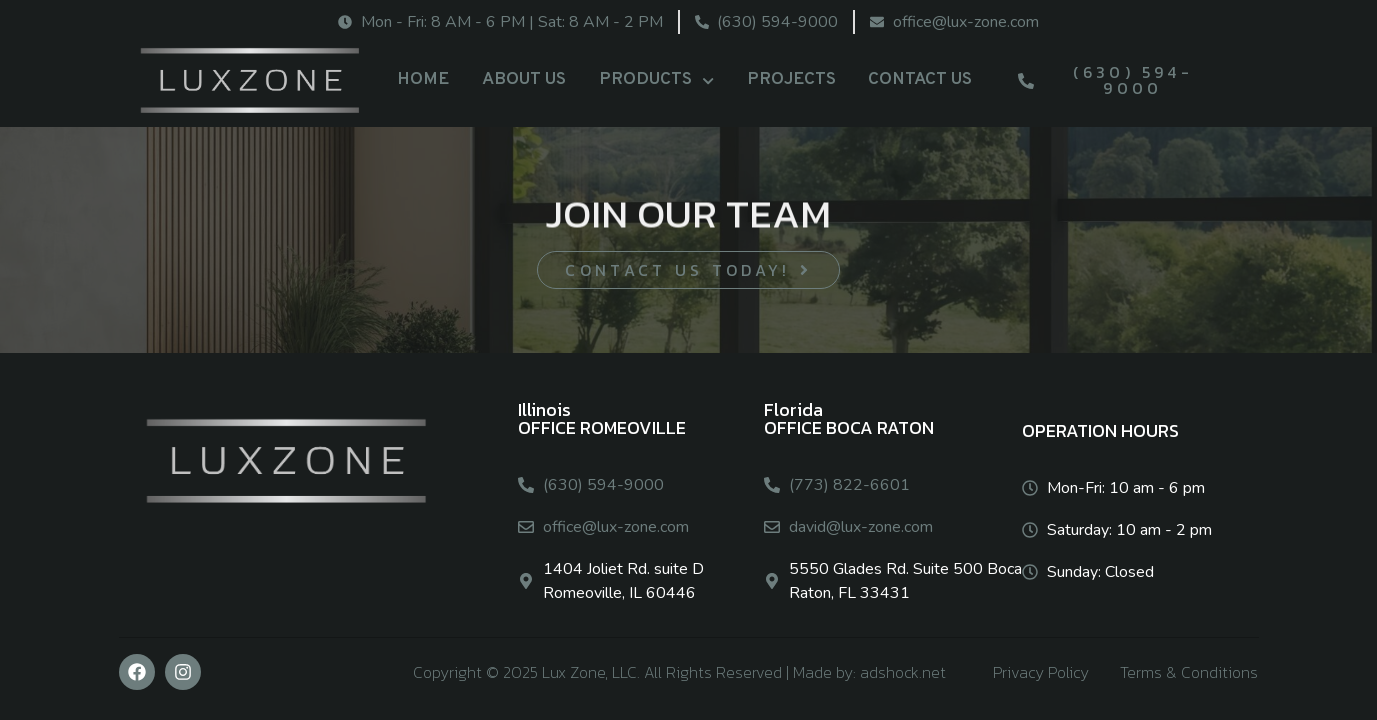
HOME (423, 79)
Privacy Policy (1041, 672)
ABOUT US (524, 79)
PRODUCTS (656, 81)
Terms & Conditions (1189, 672)
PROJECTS (791, 79)
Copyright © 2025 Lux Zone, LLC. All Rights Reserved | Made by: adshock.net (679, 672)
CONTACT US (920, 79)
